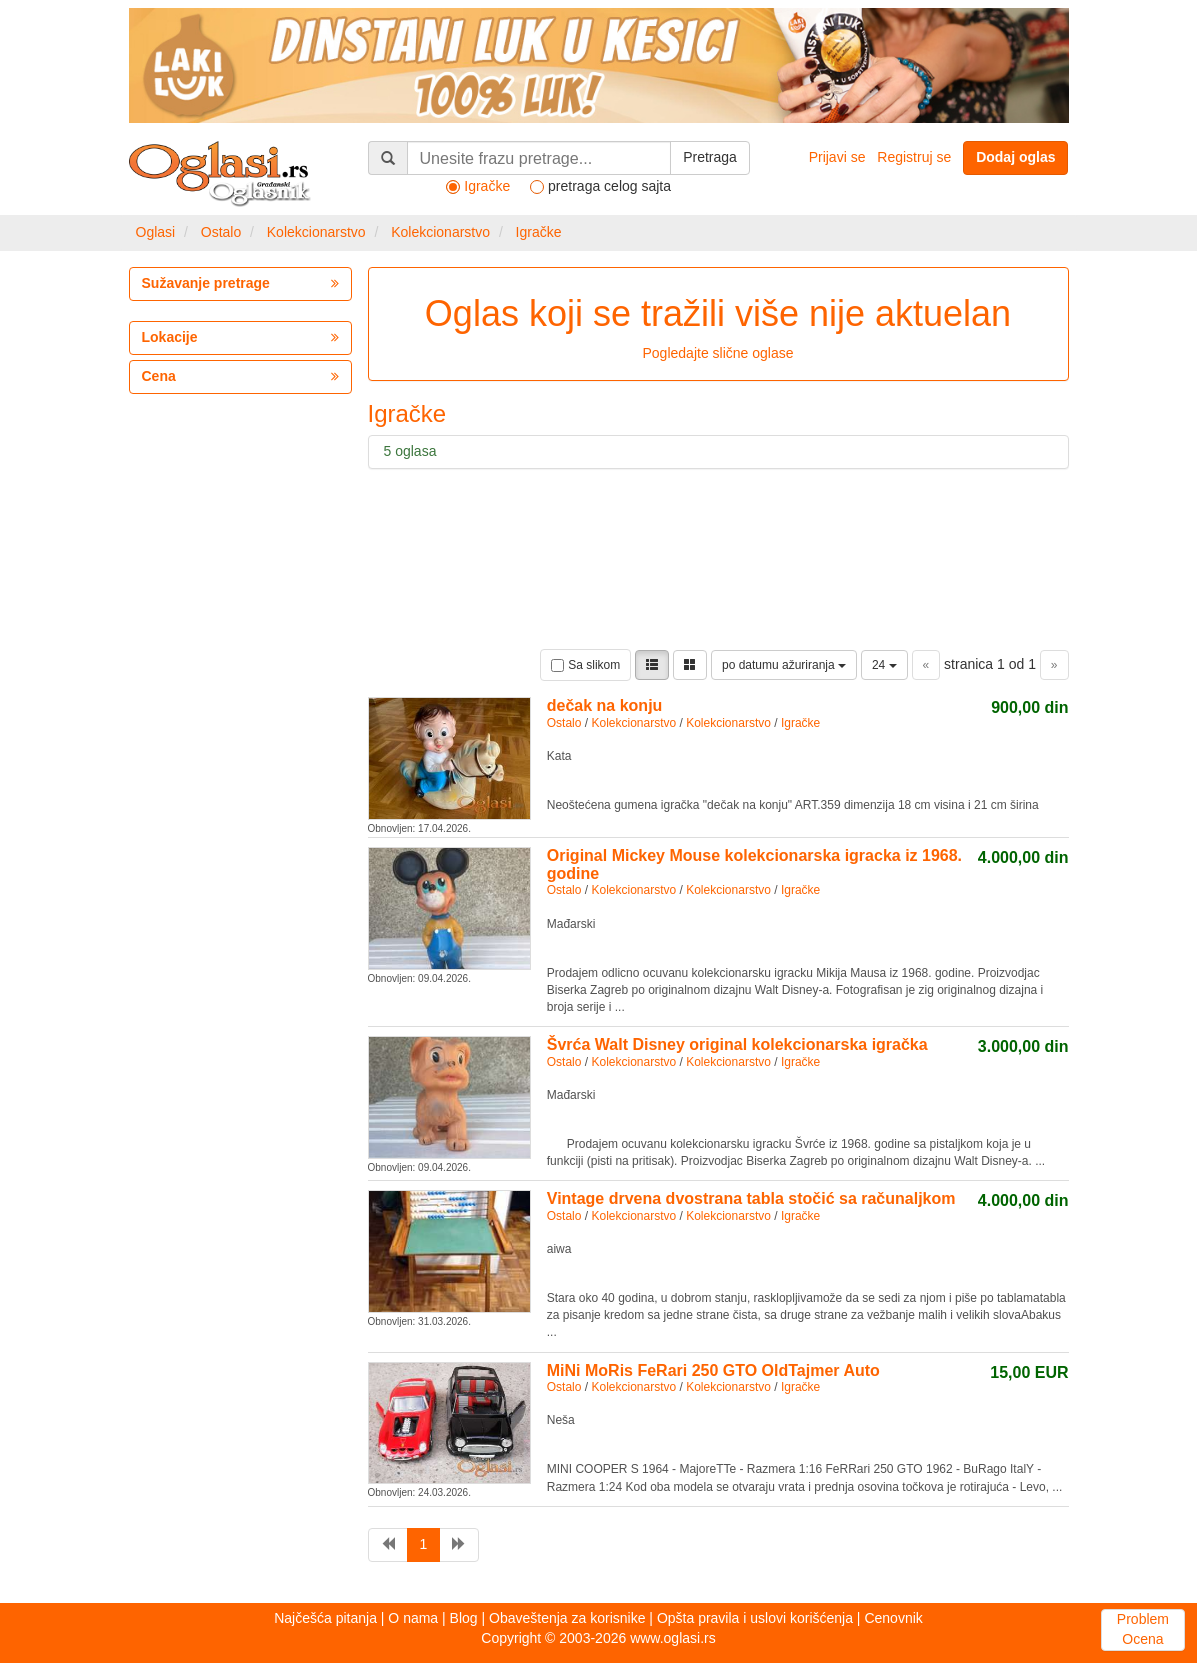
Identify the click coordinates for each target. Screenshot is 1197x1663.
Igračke (539, 232)
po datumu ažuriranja (784, 665)
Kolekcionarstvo (316, 232)
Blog (464, 1618)
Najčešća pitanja (325, 1618)
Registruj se (914, 157)
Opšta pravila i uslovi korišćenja (755, 1618)
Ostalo (221, 232)
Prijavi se (837, 157)
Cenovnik (893, 1618)
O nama (413, 1618)
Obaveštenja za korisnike (567, 1618)
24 (884, 665)
